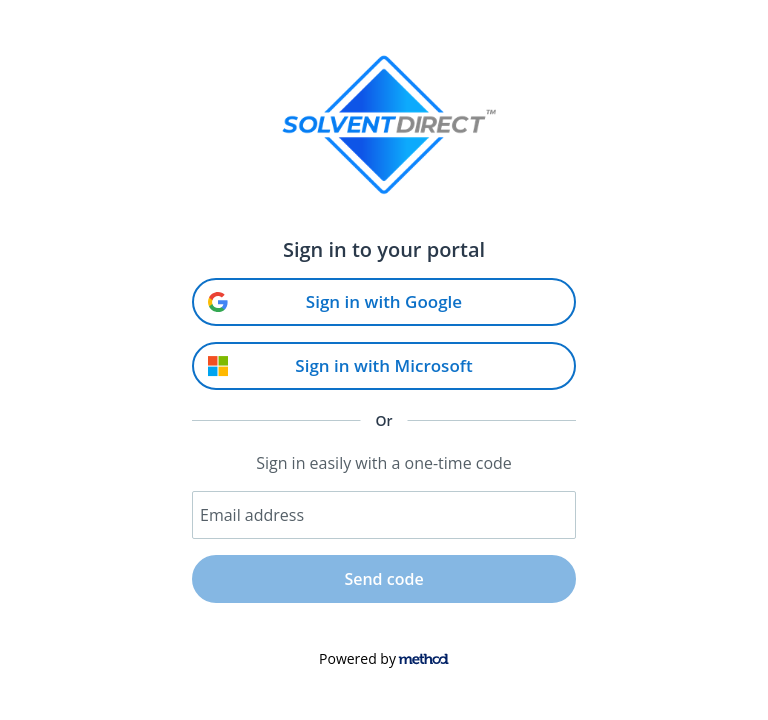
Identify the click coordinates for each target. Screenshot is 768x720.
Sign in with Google (335, 301)
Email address (252, 515)
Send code (383, 579)
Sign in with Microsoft (340, 365)
